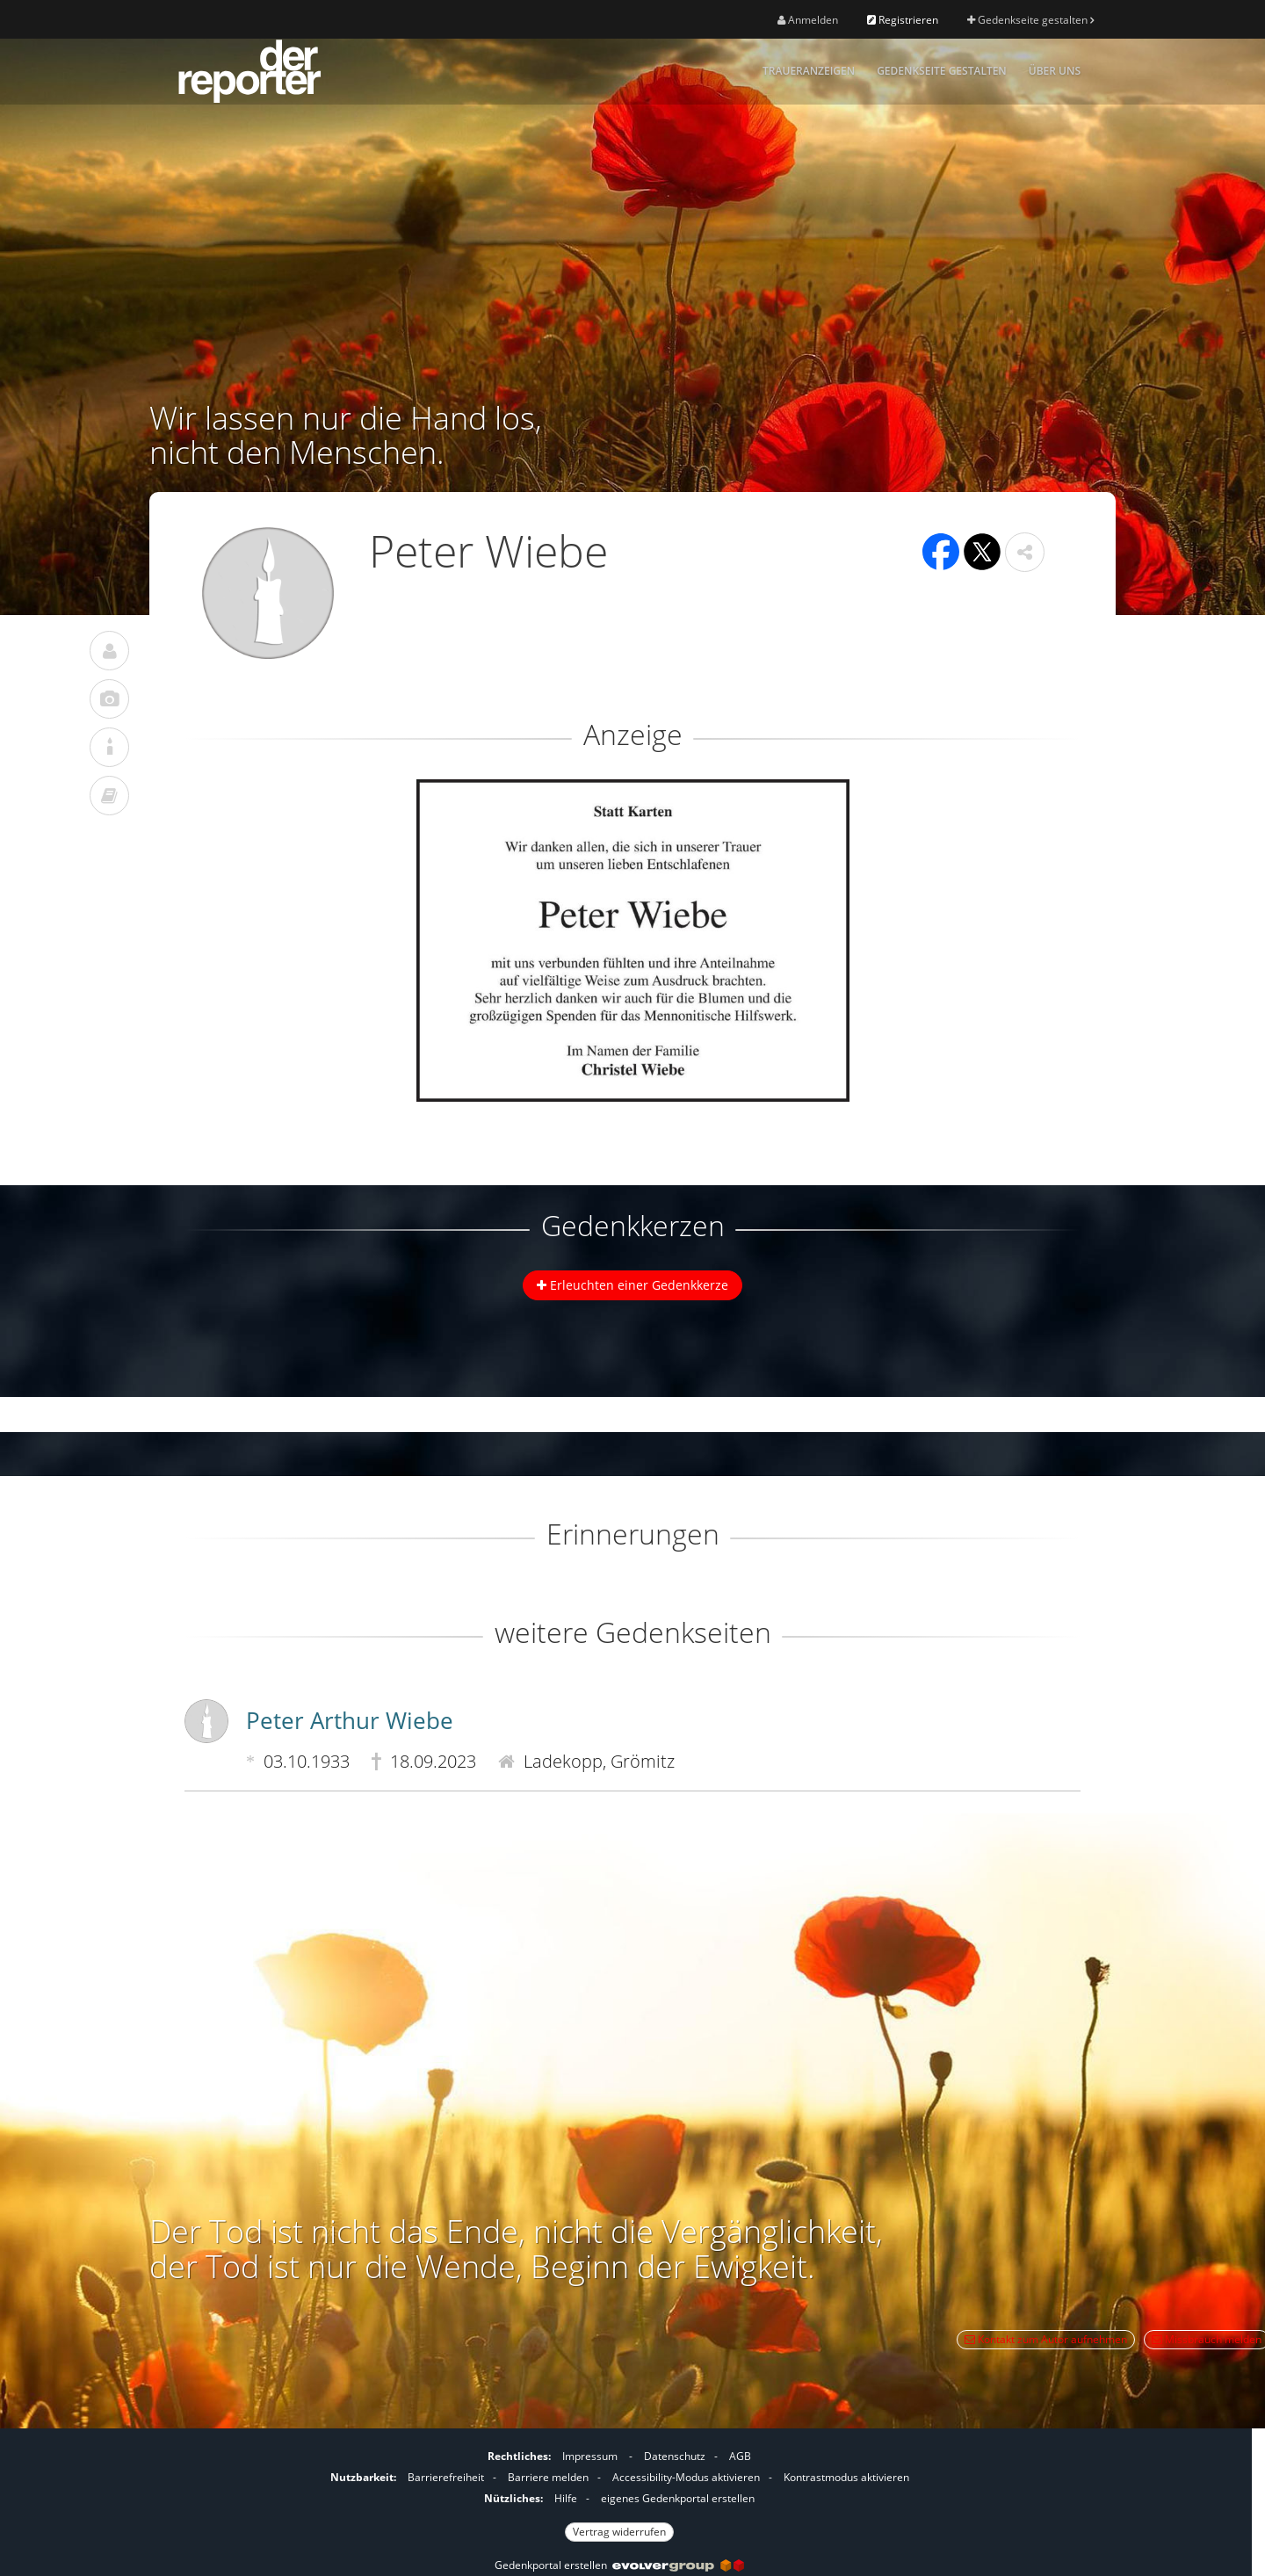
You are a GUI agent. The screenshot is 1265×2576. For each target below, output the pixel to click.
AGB (740, 2456)
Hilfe (565, 2498)
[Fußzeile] (619, 2492)
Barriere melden (548, 2477)
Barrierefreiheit (446, 2477)
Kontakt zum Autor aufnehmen (1046, 2339)
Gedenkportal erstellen (619, 2565)
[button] (1025, 552)
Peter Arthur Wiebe (349, 1720)
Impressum (590, 2456)
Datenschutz (674, 2456)
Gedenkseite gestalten (1030, 19)
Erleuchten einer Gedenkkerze (632, 1285)
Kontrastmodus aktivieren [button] (846, 2477)
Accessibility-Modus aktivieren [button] (686, 2477)
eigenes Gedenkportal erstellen (678, 2498)
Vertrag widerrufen (619, 2531)
